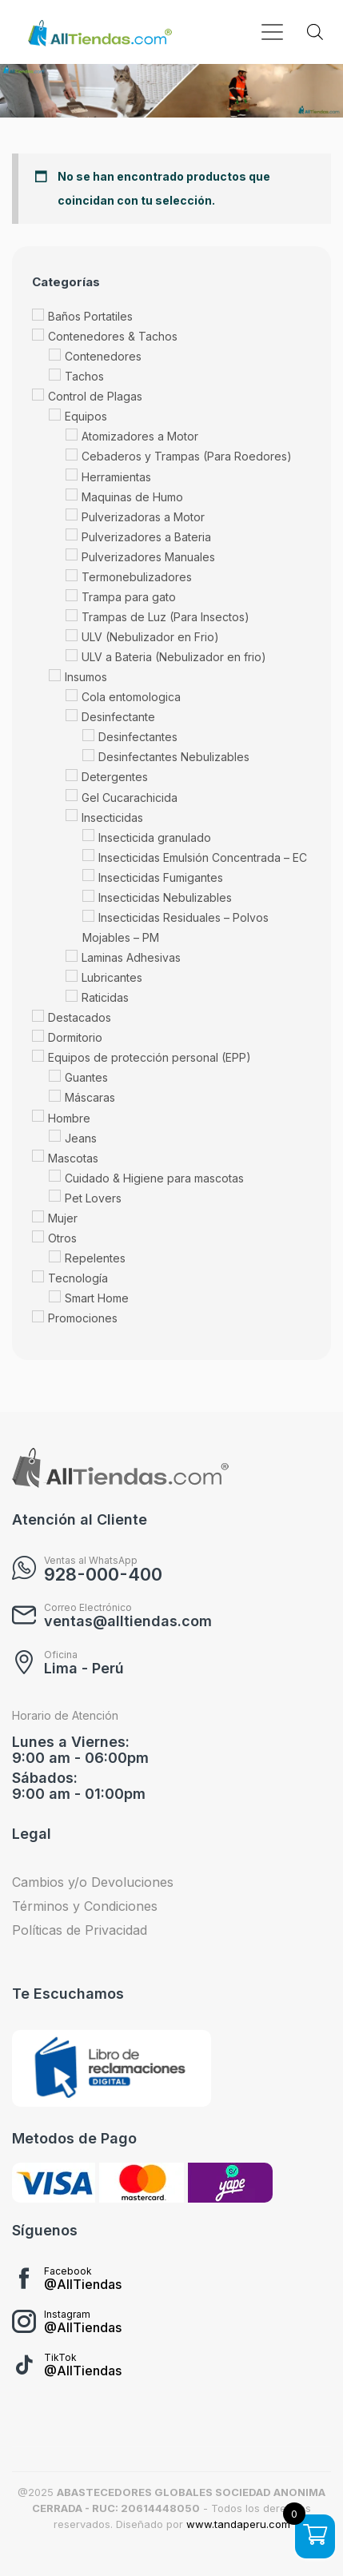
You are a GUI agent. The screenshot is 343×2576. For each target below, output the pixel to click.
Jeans (81, 1138)
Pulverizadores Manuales (148, 557)
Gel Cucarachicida (129, 797)
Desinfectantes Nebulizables (173, 757)
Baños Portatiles (90, 316)
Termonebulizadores (137, 577)
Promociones (83, 1318)
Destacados (79, 1017)
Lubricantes (112, 977)
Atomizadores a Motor (140, 437)
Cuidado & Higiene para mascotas (154, 1178)
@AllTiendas (83, 2284)
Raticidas (105, 997)
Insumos (86, 677)
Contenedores (103, 356)
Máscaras (90, 1098)
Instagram (67, 2314)
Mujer (63, 1218)
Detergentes (115, 777)
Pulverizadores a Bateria (146, 537)
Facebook (68, 2271)
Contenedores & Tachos (112, 336)
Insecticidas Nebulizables (165, 897)
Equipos (86, 417)
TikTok (60, 2357)
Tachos (84, 376)
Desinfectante (118, 717)
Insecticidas (112, 817)
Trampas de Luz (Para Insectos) (165, 617)
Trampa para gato (129, 597)
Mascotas (73, 1158)
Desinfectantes (137, 737)
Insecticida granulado (154, 837)
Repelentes (95, 1258)
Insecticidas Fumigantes (160, 877)
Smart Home (97, 1298)
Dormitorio (75, 1038)
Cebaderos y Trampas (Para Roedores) (187, 457)
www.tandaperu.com (238, 2524)
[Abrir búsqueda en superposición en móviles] (315, 32)
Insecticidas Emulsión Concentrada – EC (202, 857)
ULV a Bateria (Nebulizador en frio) (174, 657)
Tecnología (78, 1278)
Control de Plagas (95, 397)
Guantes (86, 1078)
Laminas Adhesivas (131, 957)
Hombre (69, 1118)
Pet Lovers (93, 1198)
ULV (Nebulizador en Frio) (150, 637)
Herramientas (116, 477)
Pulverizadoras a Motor (143, 517)
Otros (62, 1238)
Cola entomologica (131, 697)
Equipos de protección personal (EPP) (149, 1058)
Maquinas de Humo (132, 497)
